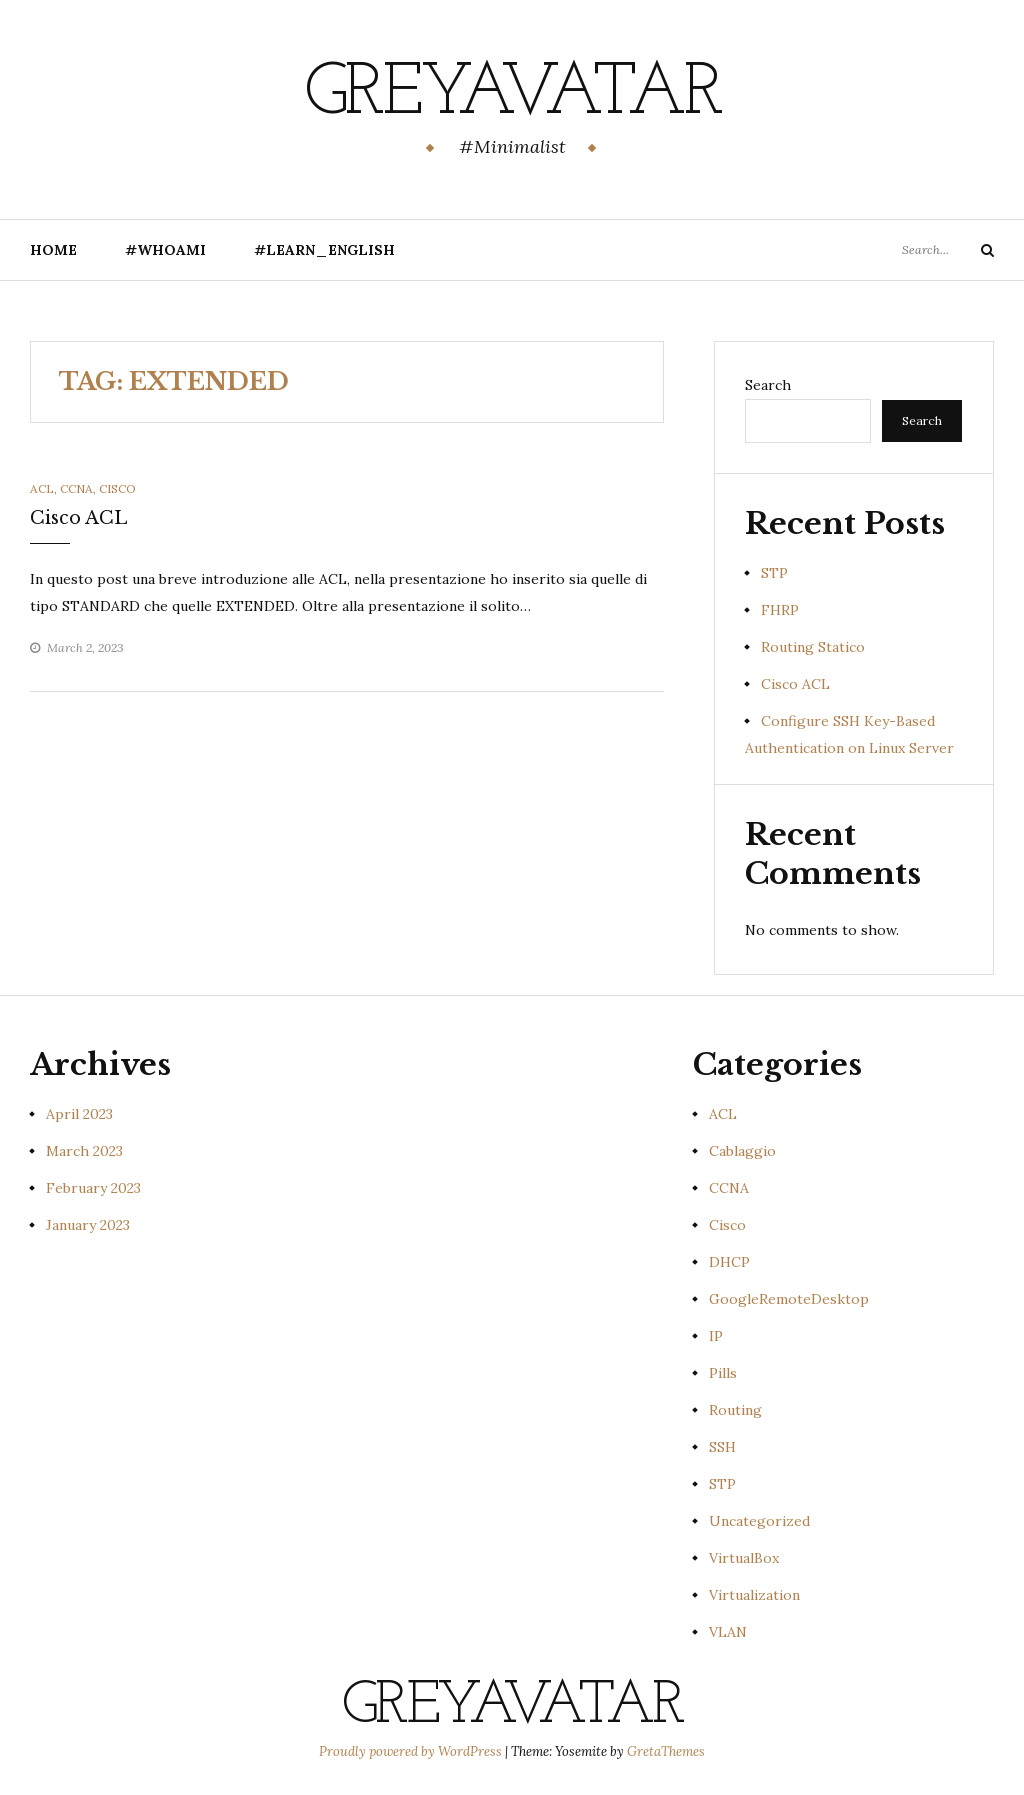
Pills (723, 1373)
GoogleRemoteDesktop (789, 1299)
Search (768, 385)
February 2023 (93, 1188)
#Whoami (165, 250)
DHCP (729, 1262)
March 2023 (84, 1151)
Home (53, 250)
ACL (42, 488)
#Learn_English (324, 250)
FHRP (780, 610)
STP (774, 573)
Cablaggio (742, 1151)
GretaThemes (666, 1751)
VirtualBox (744, 1558)
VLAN (728, 1632)
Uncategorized (759, 1521)
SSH (722, 1447)
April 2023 (79, 1114)
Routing (735, 1410)
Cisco (117, 488)
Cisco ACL (78, 518)
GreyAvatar (512, 95)
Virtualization (754, 1595)
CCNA (76, 488)
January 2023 (88, 1225)
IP (716, 1336)
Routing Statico (813, 647)
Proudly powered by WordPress (412, 1751)
